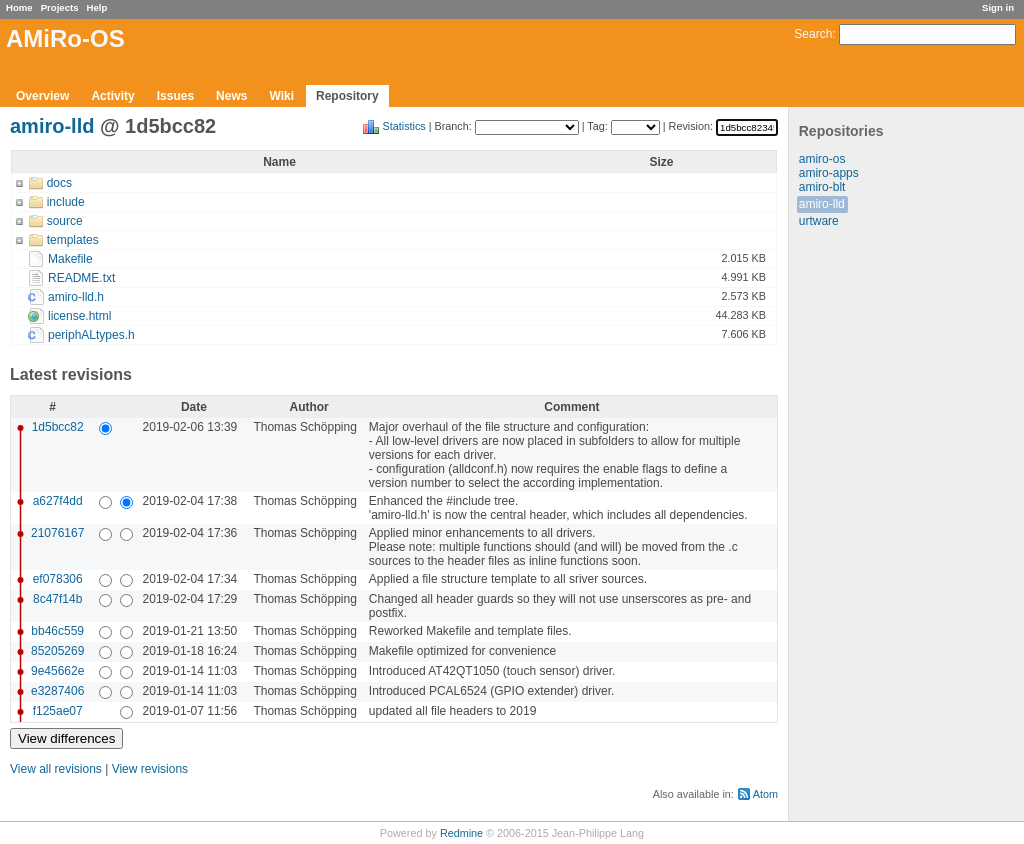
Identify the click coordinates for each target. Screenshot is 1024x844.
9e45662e (57, 671)
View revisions (150, 769)
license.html (79, 316)
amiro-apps (829, 173)
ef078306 (58, 579)
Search (813, 34)
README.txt (81, 278)
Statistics (404, 126)
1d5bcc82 (58, 427)
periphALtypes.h (91, 335)
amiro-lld (822, 204)
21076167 (57, 533)
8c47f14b (57, 599)
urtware (819, 221)
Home (19, 7)
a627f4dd (58, 501)
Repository (347, 96)
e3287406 (57, 691)
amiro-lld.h (76, 297)
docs (59, 183)
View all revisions (56, 769)
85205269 (57, 651)
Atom (765, 794)
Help (97, 7)
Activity (112, 96)
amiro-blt (822, 187)
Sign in (998, 7)
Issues (175, 96)
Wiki (281, 96)
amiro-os (822, 159)
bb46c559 (57, 631)
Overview (42, 96)
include (66, 202)
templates (73, 240)
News (231, 96)
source (65, 221)
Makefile (70, 259)
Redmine (461, 833)
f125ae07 (58, 711)
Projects (60, 7)
